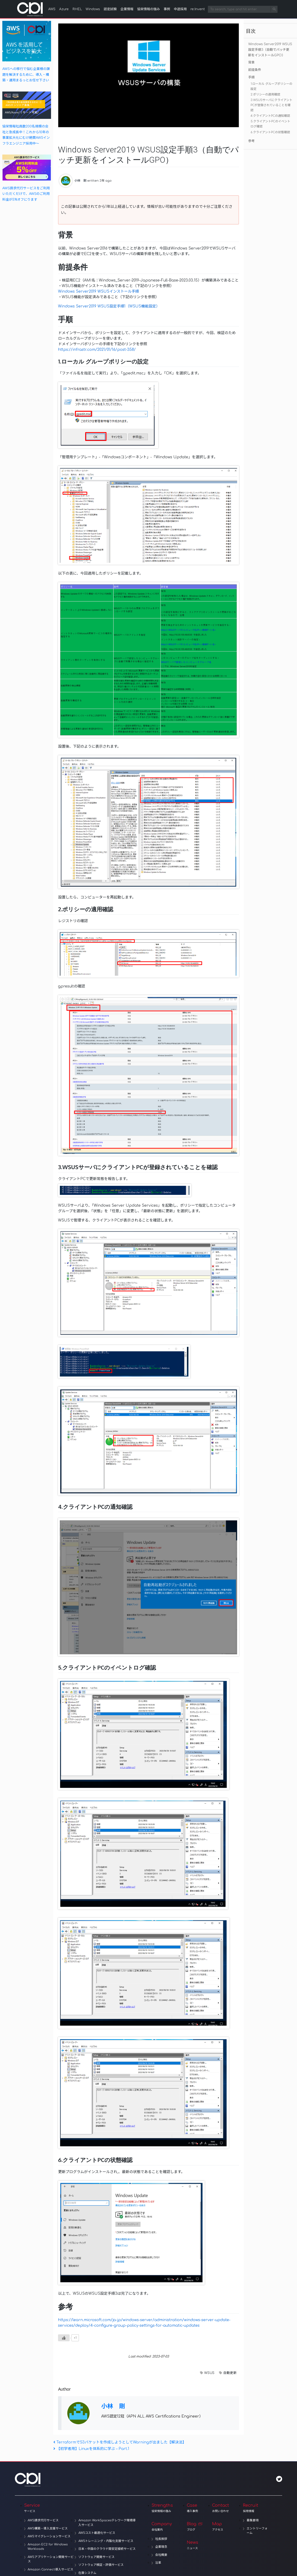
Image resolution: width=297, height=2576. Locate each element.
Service (81, 2508)
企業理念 (161, 2547)
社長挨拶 (161, 2539)
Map (220, 2526)
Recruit (255, 2508)
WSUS (209, 2373)
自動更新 (230, 2373)
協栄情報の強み (148, 9)
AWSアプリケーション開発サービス (51, 2559)
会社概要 (161, 2555)
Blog (192, 2526)
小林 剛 (80, 180)
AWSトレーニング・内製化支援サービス (105, 2541)
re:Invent (197, 9)
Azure (64, 9)
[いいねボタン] (64, 2337)
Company (162, 2526)
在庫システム (87, 2573)
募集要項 (253, 2520)
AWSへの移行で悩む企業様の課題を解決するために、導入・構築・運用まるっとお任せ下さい (26, 74)
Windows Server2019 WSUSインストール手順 (98, 291)
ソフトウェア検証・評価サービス (101, 2565)
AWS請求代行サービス (43, 2520)
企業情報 (126, 9)
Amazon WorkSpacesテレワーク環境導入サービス (107, 2523)
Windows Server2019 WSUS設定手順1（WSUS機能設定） (109, 306)
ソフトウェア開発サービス (96, 2557)
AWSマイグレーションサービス (49, 2536)
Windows (93, 9)
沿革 (158, 2563)
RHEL (77, 9)
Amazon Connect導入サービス (50, 2569)
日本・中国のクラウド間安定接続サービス (107, 2549)
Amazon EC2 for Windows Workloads (48, 2547)
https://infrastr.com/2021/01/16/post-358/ (97, 350)
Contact (220, 2508)
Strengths (162, 2508)
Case (192, 2508)
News (192, 2545)
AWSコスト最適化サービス (96, 2533)
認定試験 (110, 9)
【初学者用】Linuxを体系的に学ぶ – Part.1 (91, 2449)
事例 (167, 9)
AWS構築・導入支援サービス (48, 2528)
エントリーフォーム (257, 2531)
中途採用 (180, 9)
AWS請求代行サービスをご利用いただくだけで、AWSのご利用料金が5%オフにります (26, 193)
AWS (51, 9)
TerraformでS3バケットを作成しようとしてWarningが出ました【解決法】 (119, 2442)
